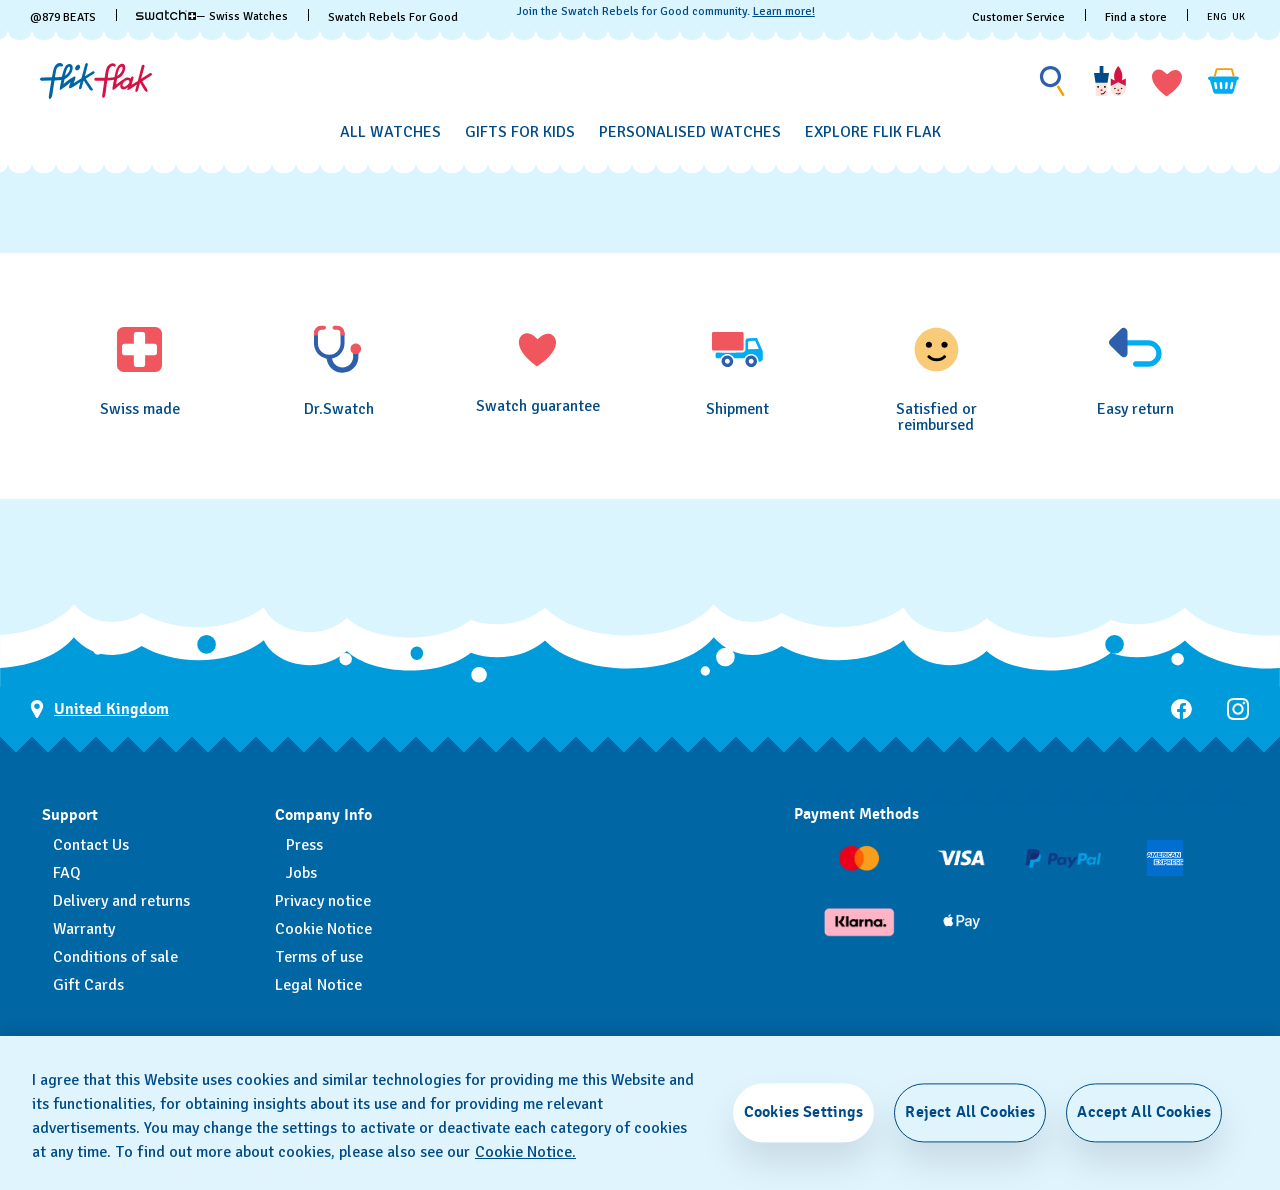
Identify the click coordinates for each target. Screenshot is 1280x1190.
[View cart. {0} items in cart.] (1224, 81)
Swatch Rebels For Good (393, 17)
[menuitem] (390, 129)
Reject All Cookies (970, 1112)
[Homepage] (96, 81)
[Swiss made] (139, 370)
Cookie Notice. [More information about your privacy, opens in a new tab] (525, 1152)
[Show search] (1053, 81)
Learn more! (784, 11)
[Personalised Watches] (690, 132)
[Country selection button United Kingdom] (99, 709)
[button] (1167, 81)
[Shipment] (737, 370)
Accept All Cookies (1144, 1112)
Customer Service (1018, 17)
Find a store (1136, 17)
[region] (640, 1113)
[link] (166, 15)
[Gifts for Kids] (520, 132)
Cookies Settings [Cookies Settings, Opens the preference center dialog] (804, 1112)
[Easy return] (1135, 370)
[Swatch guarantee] (537, 368)
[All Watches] (390, 132)
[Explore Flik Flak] (873, 132)
